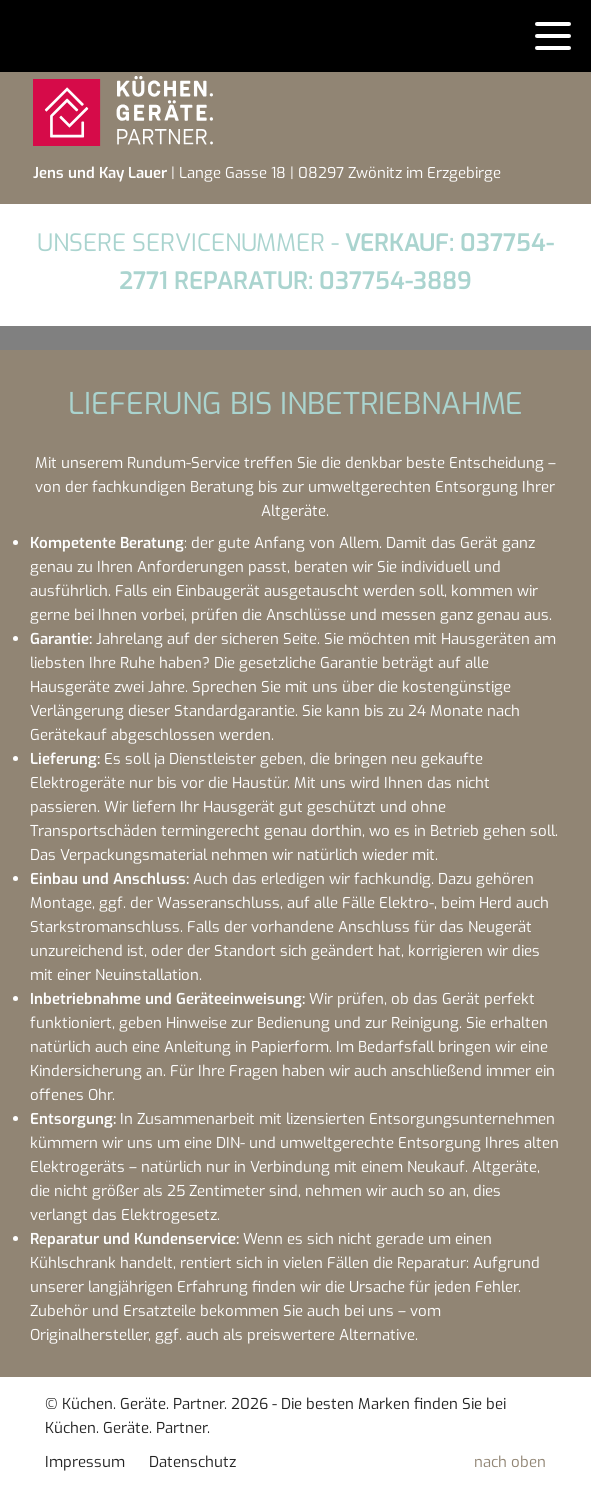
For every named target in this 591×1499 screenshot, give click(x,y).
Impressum (85, 1462)
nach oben (510, 1462)
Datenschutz (192, 1462)
